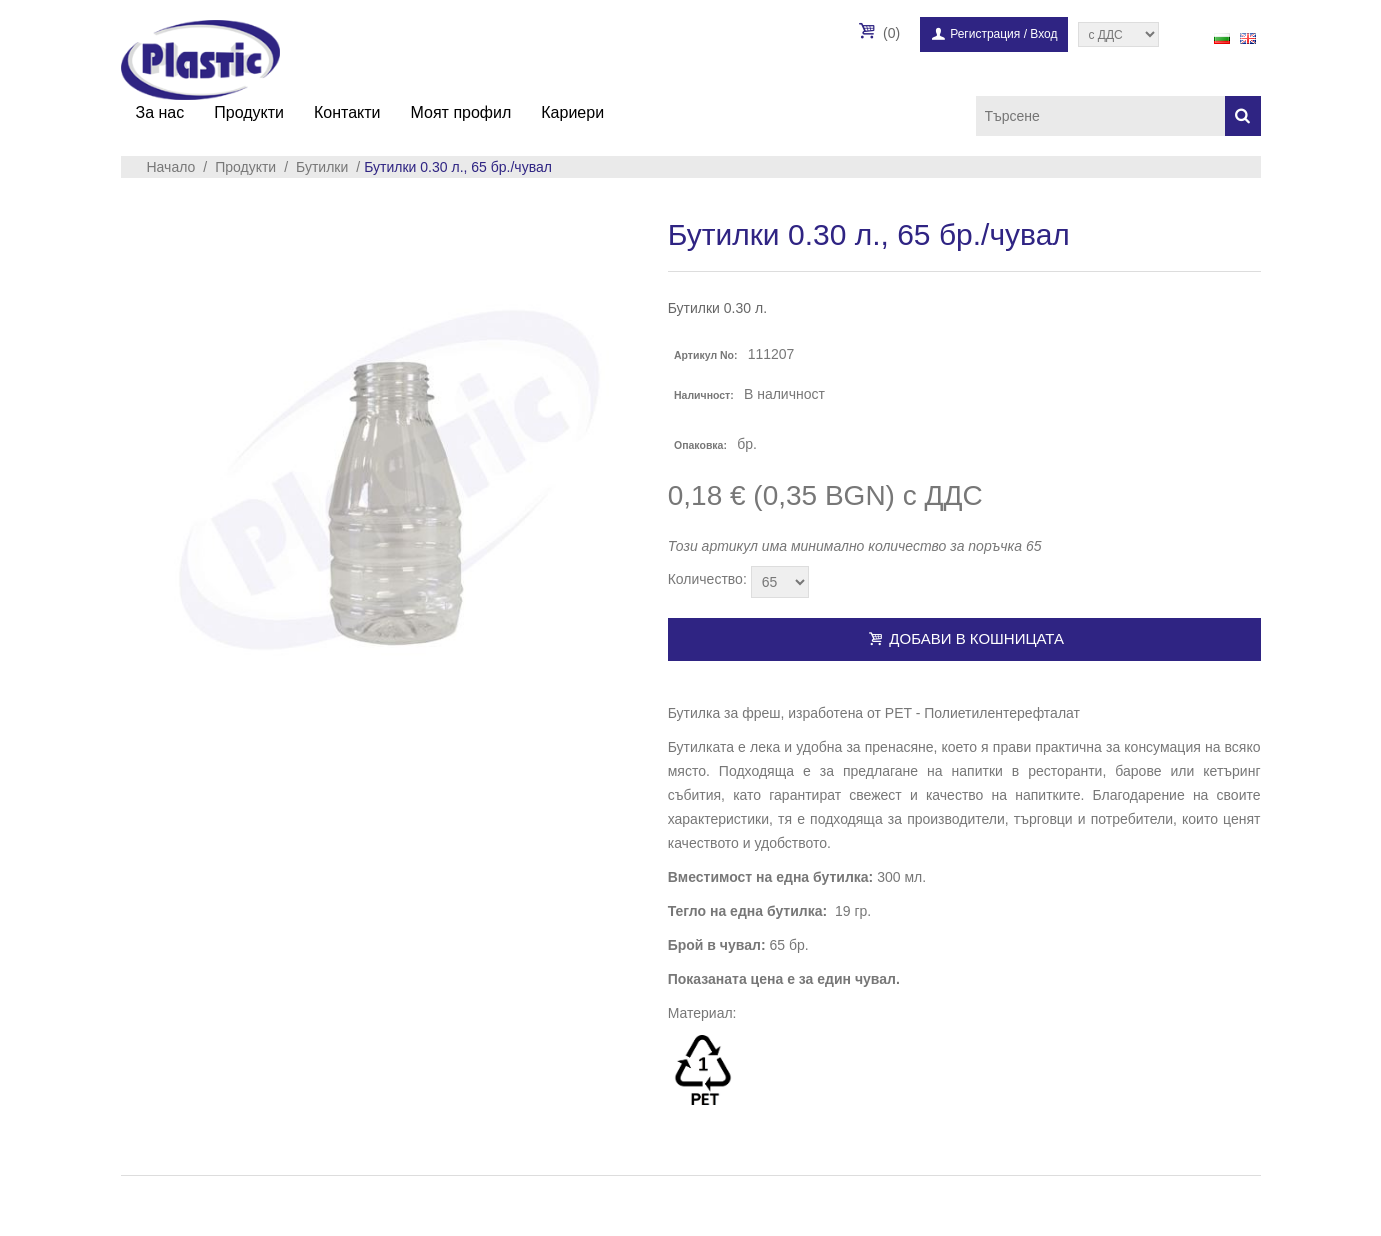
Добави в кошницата (964, 638)
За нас (160, 112)
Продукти (249, 112)
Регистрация (985, 34)
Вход (1043, 34)
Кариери (572, 112)
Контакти (347, 112)
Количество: (707, 579)
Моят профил (461, 112)
